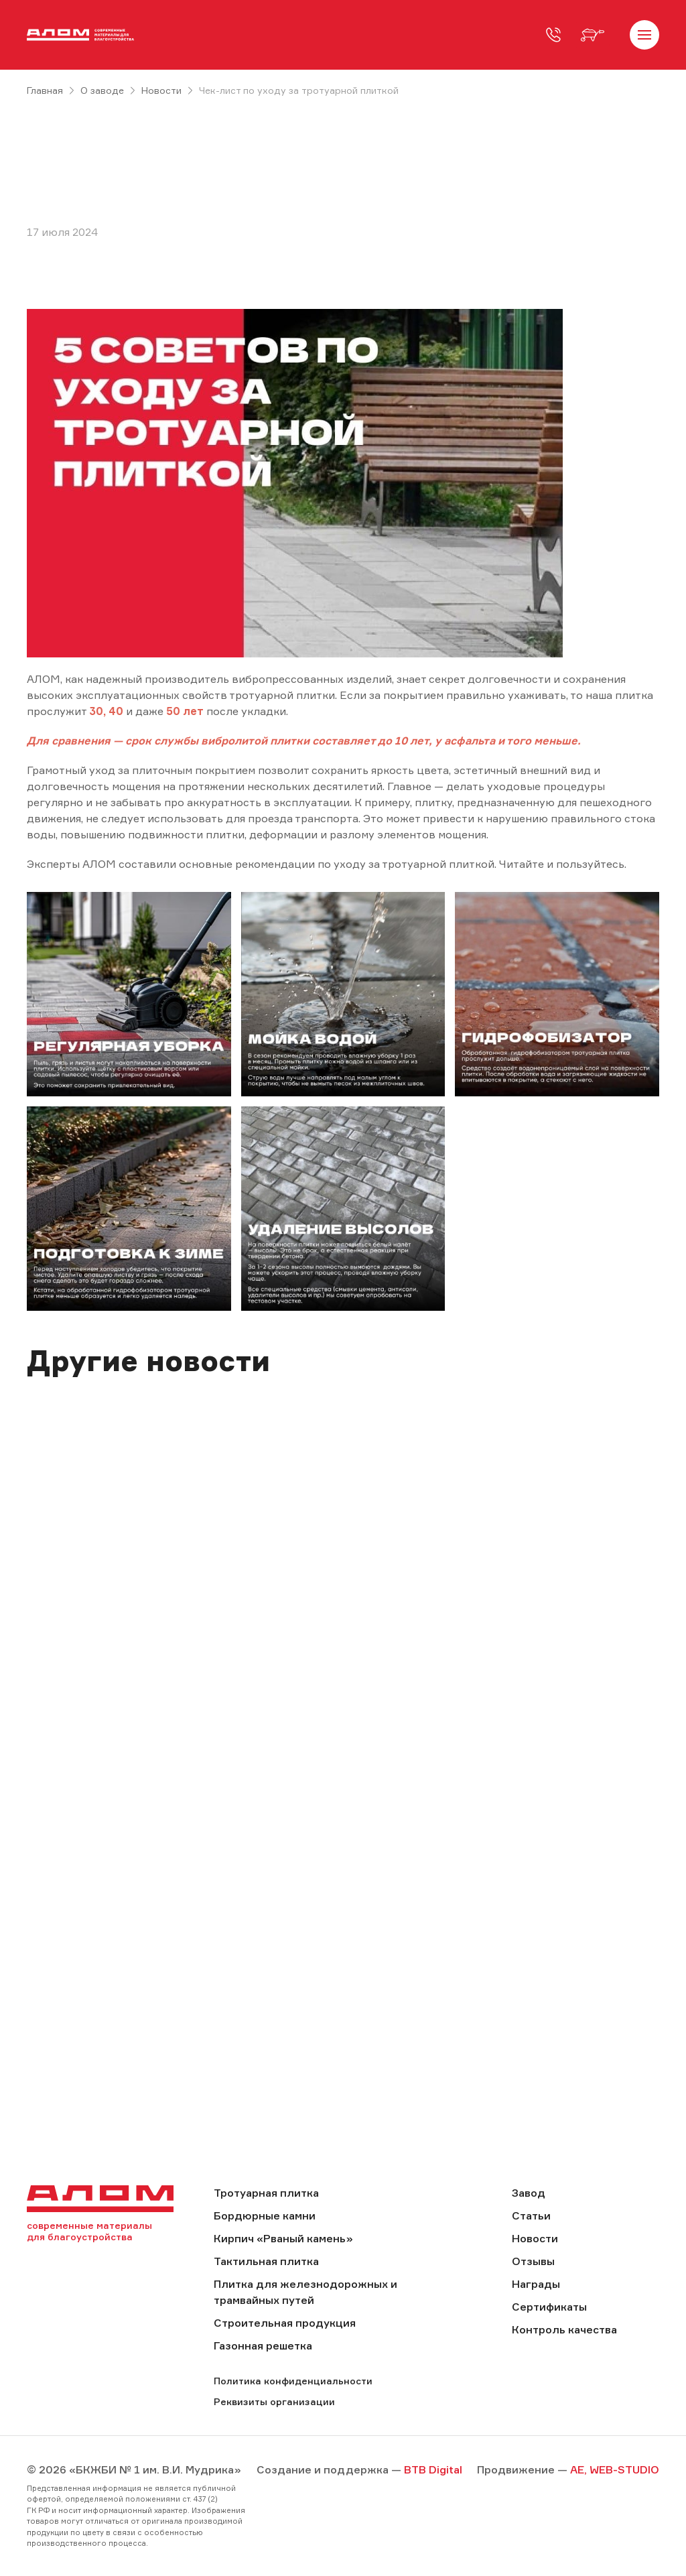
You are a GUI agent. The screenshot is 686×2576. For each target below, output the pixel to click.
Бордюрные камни (265, 2215)
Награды (536, 2284)
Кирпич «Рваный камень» (283, 2238)
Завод (528, 2192)
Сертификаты (549, 2306)
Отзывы (533, 2261)
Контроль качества (564, 2329)
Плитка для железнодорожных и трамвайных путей (305, 2292)
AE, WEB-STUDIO (614, 2469)
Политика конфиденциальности (293, 2380)
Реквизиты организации (274, 2401)
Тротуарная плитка (266, 2192)
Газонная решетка (263, 2345)
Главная (45, 90)
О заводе (102, 90)
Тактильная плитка (266, 2261)
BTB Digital (433, 2469)
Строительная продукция (285, 2322)
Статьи (531, 2215)
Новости (161, 90)
